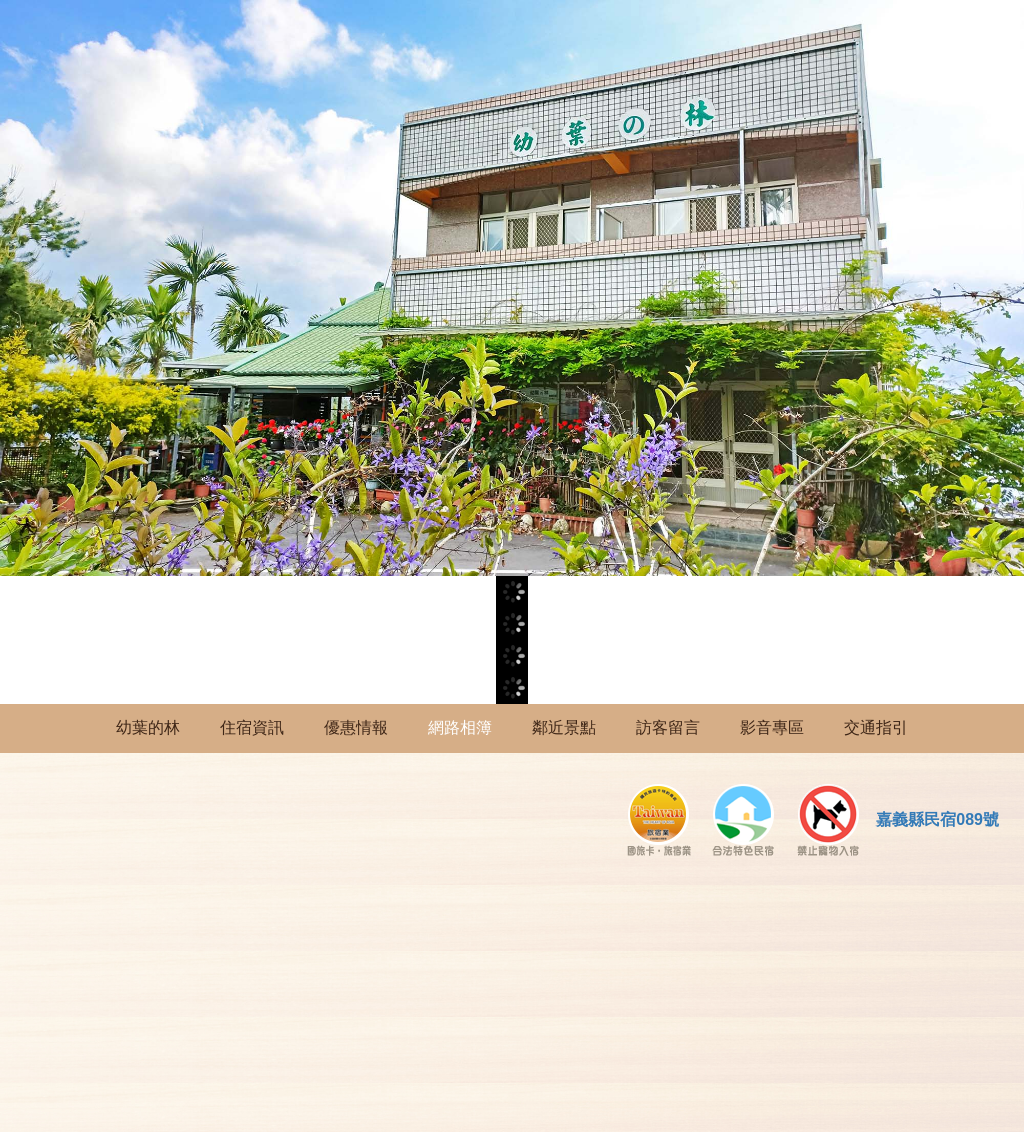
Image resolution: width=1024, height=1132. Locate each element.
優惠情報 (356, 727)
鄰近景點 (564, 727)
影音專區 (772, 727)
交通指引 (876, 727)
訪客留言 (668, 727)
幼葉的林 (148, 727)
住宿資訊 (252, 727)
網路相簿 (460, 727)
